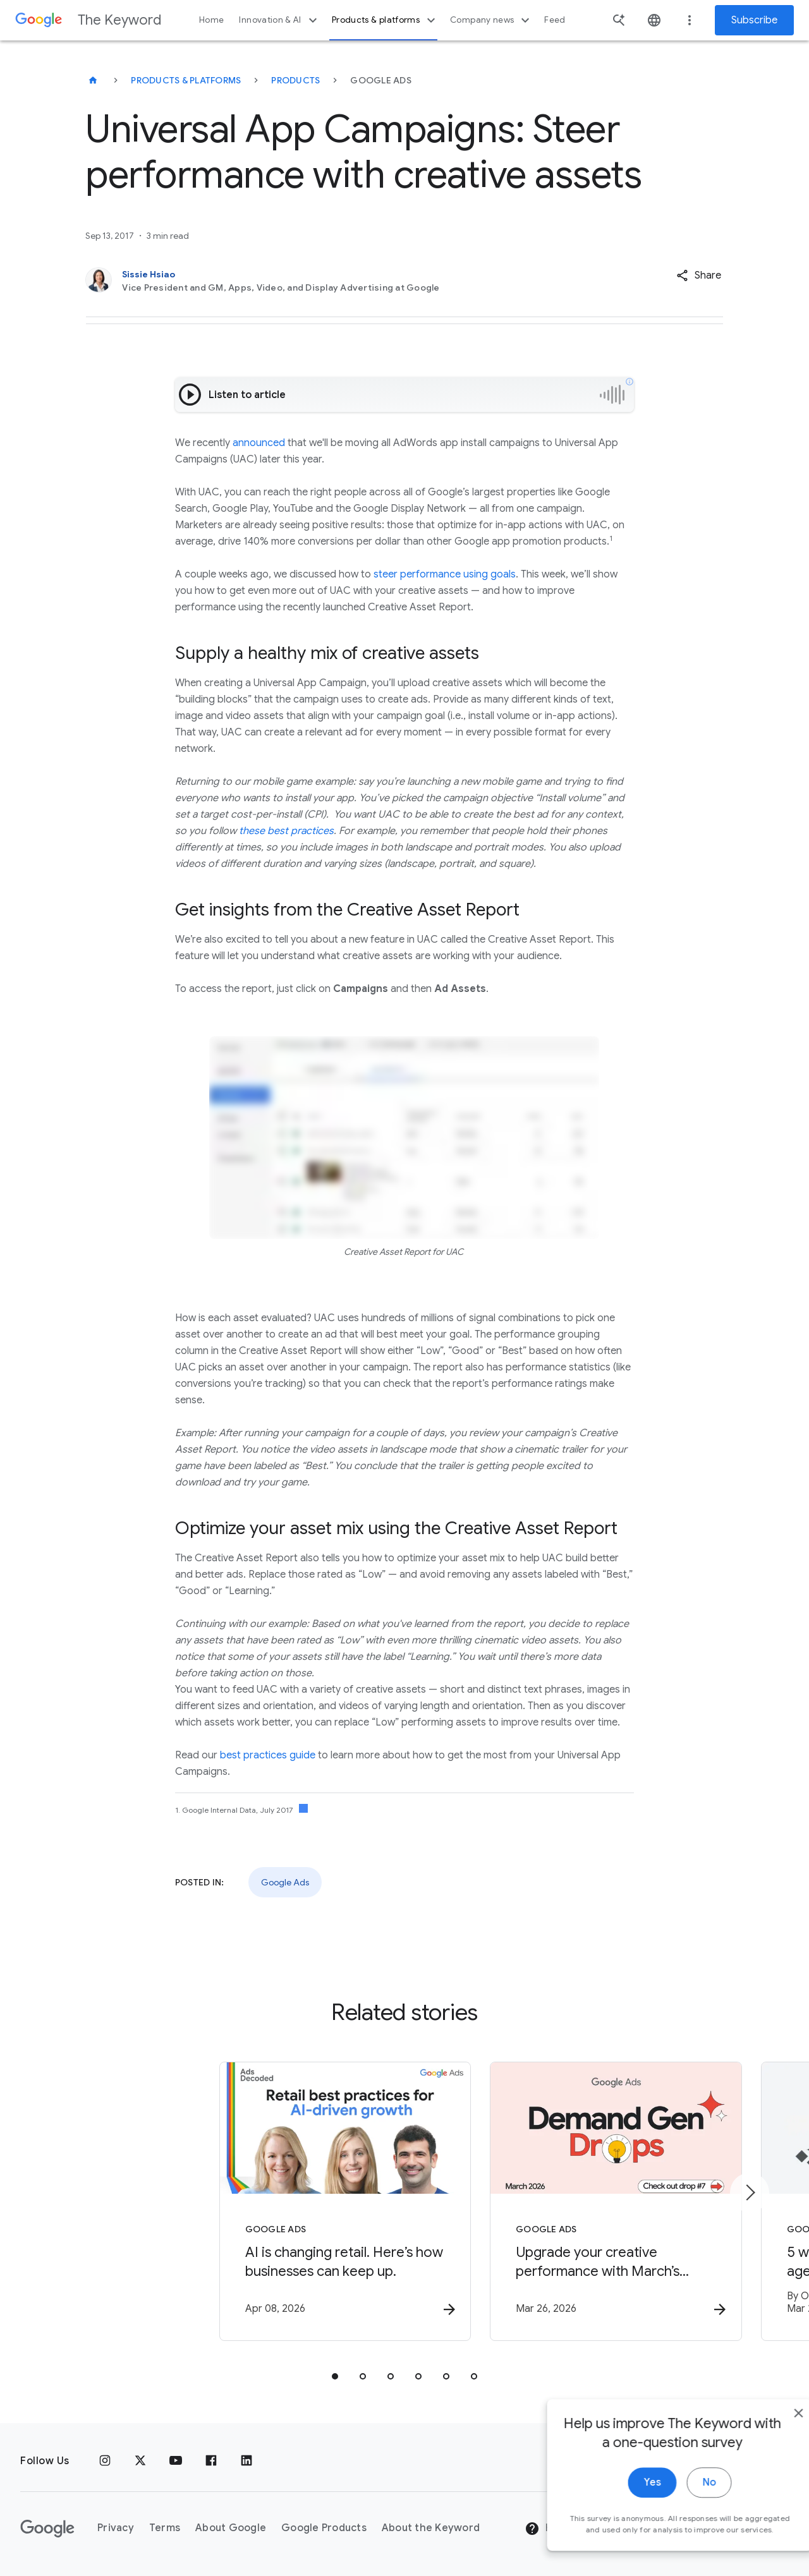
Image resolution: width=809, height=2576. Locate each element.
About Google (230, 2528)
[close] (770, 2434)
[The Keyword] (93, 80)
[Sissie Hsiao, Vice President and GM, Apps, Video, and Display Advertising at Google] (339, 280)
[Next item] (749, 2193)
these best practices (286, 831)
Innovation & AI (279, 20)
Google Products (324, 2528)
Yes (623, 2503)
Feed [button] (554, 20)
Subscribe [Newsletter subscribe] (754, 20)
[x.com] (140, 2461)
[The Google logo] (47, 2528)
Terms (164, 2528)
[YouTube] (176, 2461)
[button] (699, 275)
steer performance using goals (445, 574)
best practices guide (267, 1755)
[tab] (335, 2378)
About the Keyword (431, 2528)
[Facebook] (211, 2461)
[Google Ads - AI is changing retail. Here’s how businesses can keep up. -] (239, 2203)
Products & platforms (385, 20)
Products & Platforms (186, 80)
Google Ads (285, 1882)
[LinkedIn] (246, 2461)
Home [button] (211, 20)
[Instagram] (105, 2461)
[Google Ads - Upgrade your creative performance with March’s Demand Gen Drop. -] (570, 2203)
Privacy (115, 2528)
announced (259, 443)
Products (295, 80)
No (680, 2503)
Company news (491, 20)
